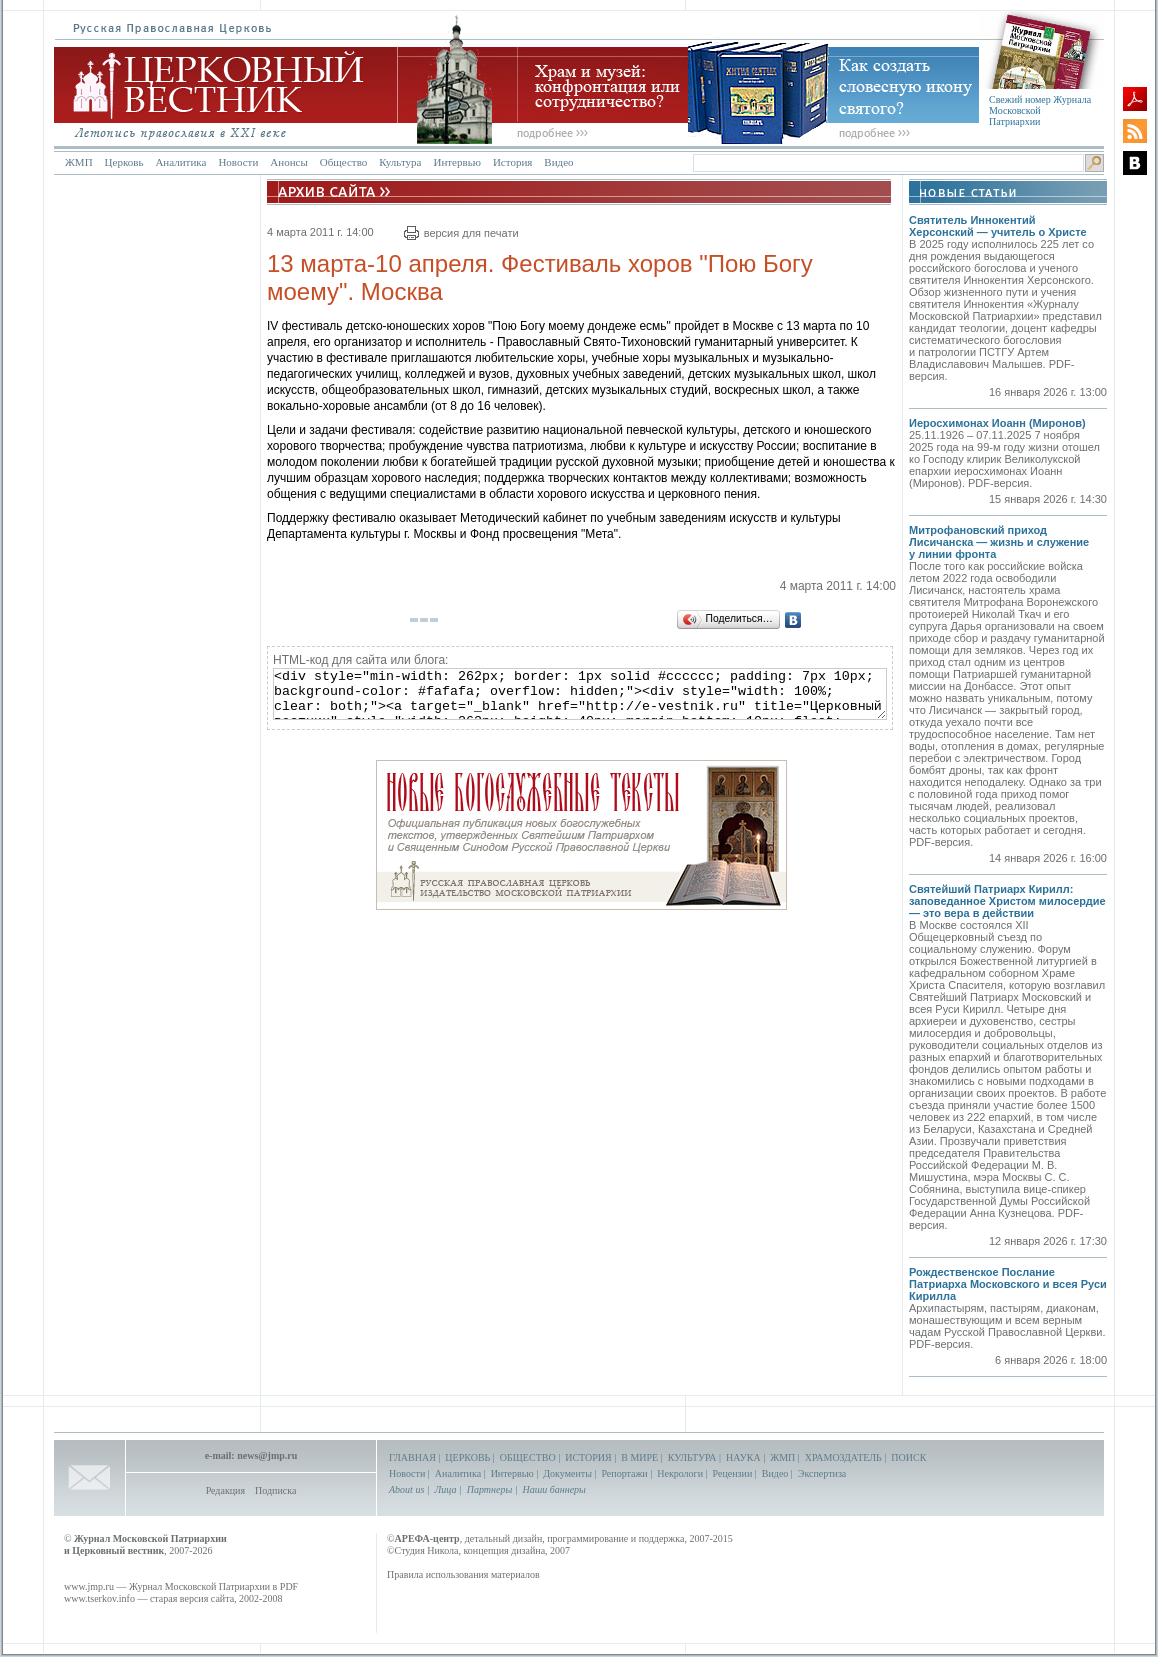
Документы (567, 1473)
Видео (558, 162)
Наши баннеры (553, 1489)
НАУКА (743, 1457)
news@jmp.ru (267, 1455)
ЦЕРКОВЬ (467, 1457)
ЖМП (79, 162)
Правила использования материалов (463, 1574)
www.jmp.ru (89, 1586)
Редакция (225, 1490)
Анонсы (289, 162)
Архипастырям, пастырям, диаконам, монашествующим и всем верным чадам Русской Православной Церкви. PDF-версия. (1007, 1326)
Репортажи (624, 1473)
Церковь (124, 162)
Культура (400, 162)
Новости (238, 162)
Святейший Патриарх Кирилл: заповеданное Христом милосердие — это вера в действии (1007, 901)
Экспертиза (822, 1473)
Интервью (456, 162)
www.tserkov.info (99, 1598)
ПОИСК (908, 1457)
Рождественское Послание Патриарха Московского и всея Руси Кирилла (1008, 1284)
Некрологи (680, 1473)
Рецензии (733, 1473)
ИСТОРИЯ (588, 1457)
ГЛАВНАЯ (412, 1457)
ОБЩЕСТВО (528, 1457)
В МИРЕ (639, 1457)
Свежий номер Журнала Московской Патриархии (1040, 110)
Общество (343, 162)
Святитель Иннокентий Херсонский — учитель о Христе (998, 226)
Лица (446, 1489)
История (512, 162)
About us (406, 1489)
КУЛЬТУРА (692, 1457)
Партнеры (489, 1489)
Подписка (275, 1490)
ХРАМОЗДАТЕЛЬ (843, 1457)
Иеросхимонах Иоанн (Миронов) (997, 423)
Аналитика (180, 162)
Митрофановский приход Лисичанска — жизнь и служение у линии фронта (999, 542)
